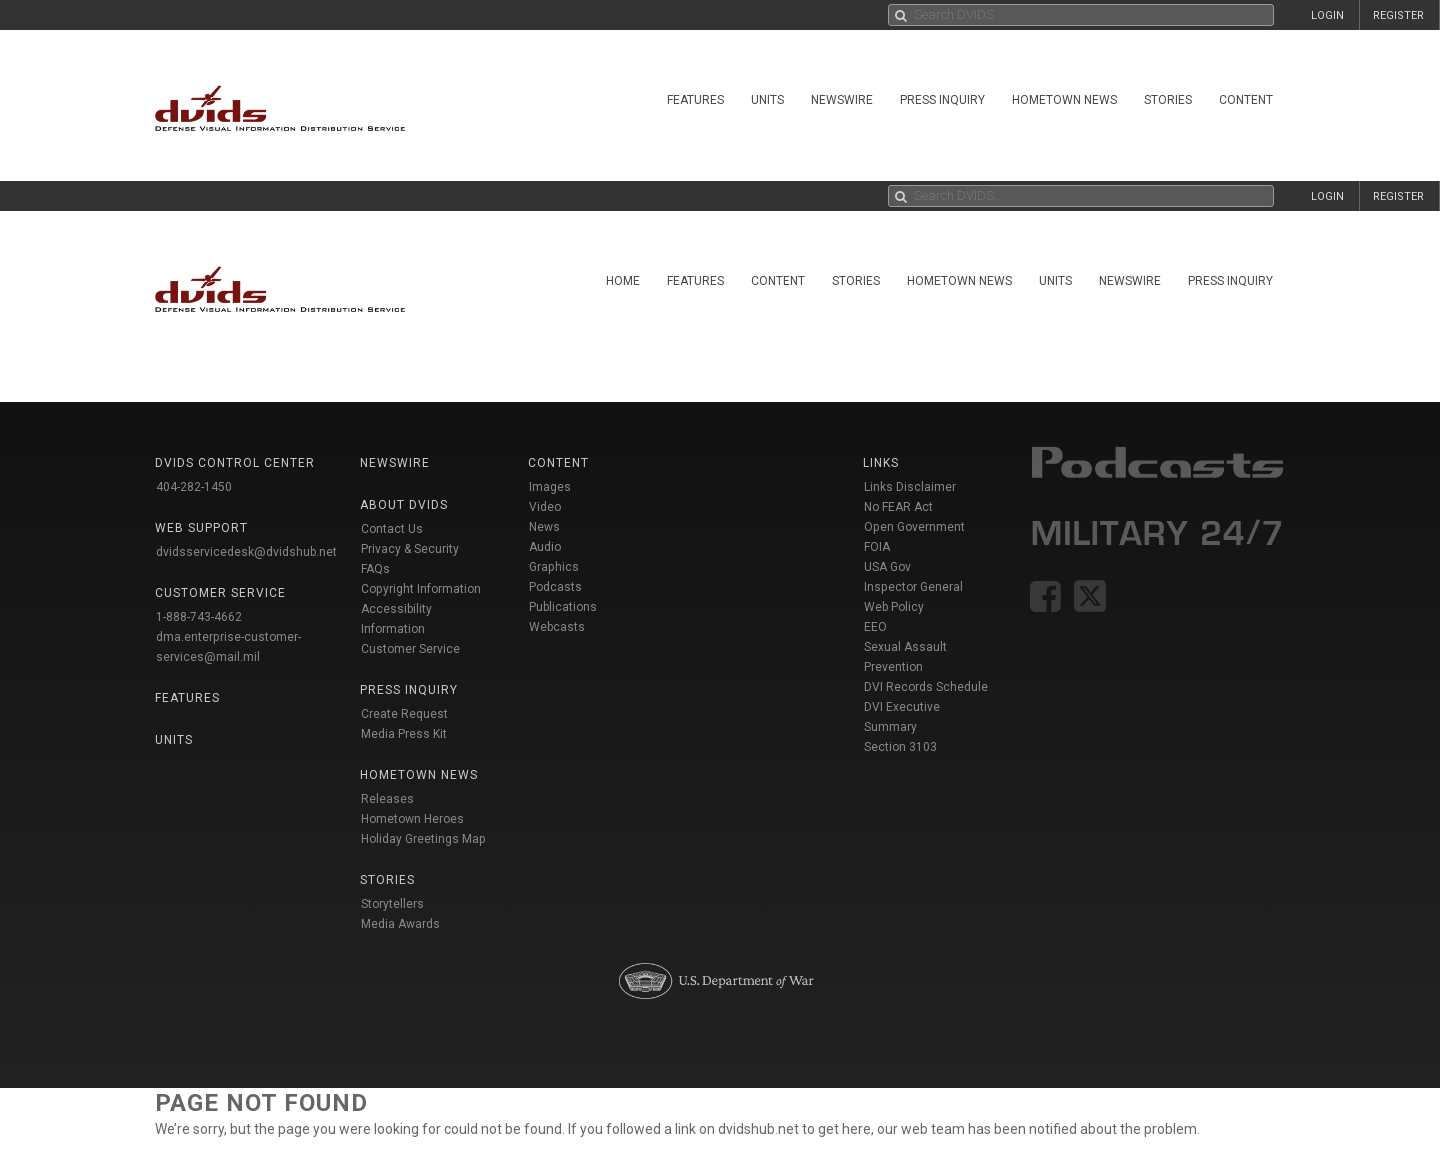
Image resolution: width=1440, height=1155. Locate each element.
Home (623, 281)
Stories (1168, 100)
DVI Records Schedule (926, 687)
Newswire (842, 100)
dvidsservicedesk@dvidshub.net (246, 552)
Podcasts (555, 587)
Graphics (554, 567)
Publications (563, 607)
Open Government (914, 527)
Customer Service (410, 649)
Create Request (404, 714)
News (544, 527)
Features (695, 100)
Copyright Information (421, 589)
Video (545, 507)
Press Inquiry (942, 100)
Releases (387, 799)
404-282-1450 (194, 487)
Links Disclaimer (910, 487)
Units (767, 100)
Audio (545, 547)
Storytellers (392, 904)
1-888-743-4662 (199, 617)
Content (1246, 100)
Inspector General (913, 587)
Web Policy (894, 607)
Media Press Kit (404, 734)
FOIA (877, 547)
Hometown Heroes (412, 819)
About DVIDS (404, 505)
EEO (875, 627)
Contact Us (392, 529)
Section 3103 (900, 747)
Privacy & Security (410, 549)
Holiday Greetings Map (423, 839)
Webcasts (557, 627)
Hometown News (1064, 100)
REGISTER (1398, 15)
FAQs (375, 569)
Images (550, 487)
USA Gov (887, 567)
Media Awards (400, 924)
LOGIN (1327, 15)
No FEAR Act (898, 507)
